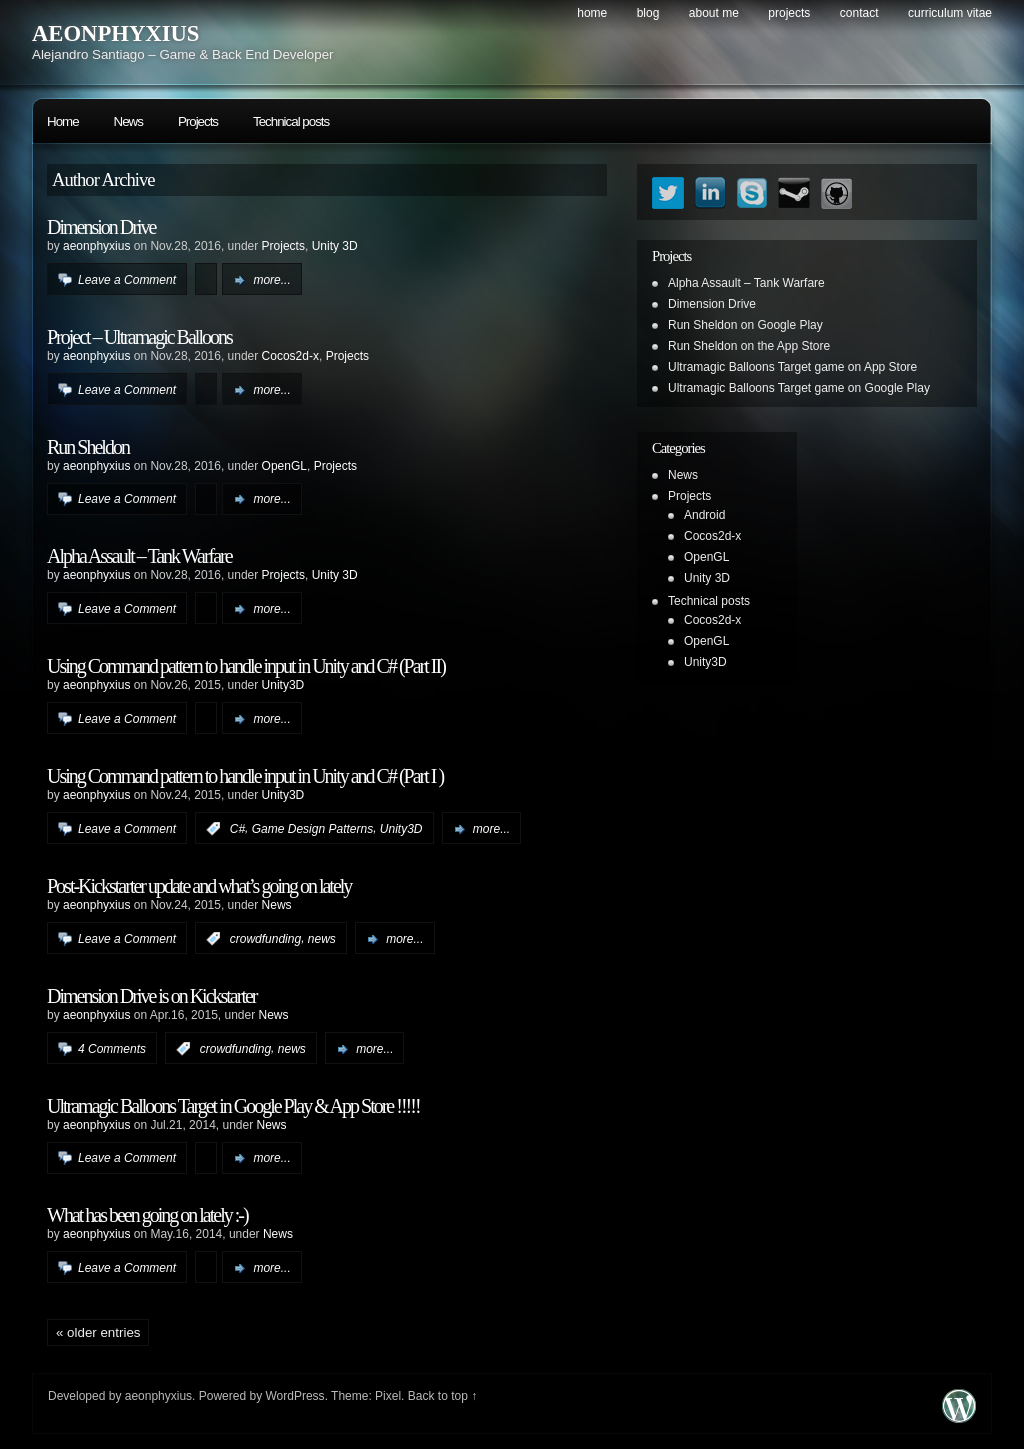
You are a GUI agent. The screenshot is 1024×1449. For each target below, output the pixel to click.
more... (271, 280)
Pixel (388, 1396)
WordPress (294, 1396)
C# (237, 829)
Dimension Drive (101, 227)
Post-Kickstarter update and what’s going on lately (199, 886)
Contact (859, 13)
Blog (648, 13)
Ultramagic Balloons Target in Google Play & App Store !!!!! (233, 1106)
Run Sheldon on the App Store (749, 346)
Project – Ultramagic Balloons (139, 337)
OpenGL (284, 466)
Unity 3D (335, 246)
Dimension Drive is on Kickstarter (152, 996)
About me (714, 13)
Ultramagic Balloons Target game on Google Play (799, 388)
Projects (789, 13)
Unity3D (283, 685)
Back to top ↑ (442, 1396)
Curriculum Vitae (950, 13)
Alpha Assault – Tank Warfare (139, 556)
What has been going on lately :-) (147, 1215)
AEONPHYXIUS (115, 33)
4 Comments (112, 1049)
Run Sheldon (88, 447)
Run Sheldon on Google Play (745, 325)
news (322, 939)
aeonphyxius (96, 246)
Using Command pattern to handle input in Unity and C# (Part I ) (245, 776)
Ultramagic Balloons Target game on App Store (792, 367)
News (128, 121)
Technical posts (291, 121)
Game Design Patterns (312, 829)
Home (592, 13)
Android (704, 515)
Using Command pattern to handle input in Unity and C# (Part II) (246, 666)
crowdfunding (265, 939)
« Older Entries (98, 1332)
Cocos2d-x (290, 356)
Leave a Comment (127, 280)
